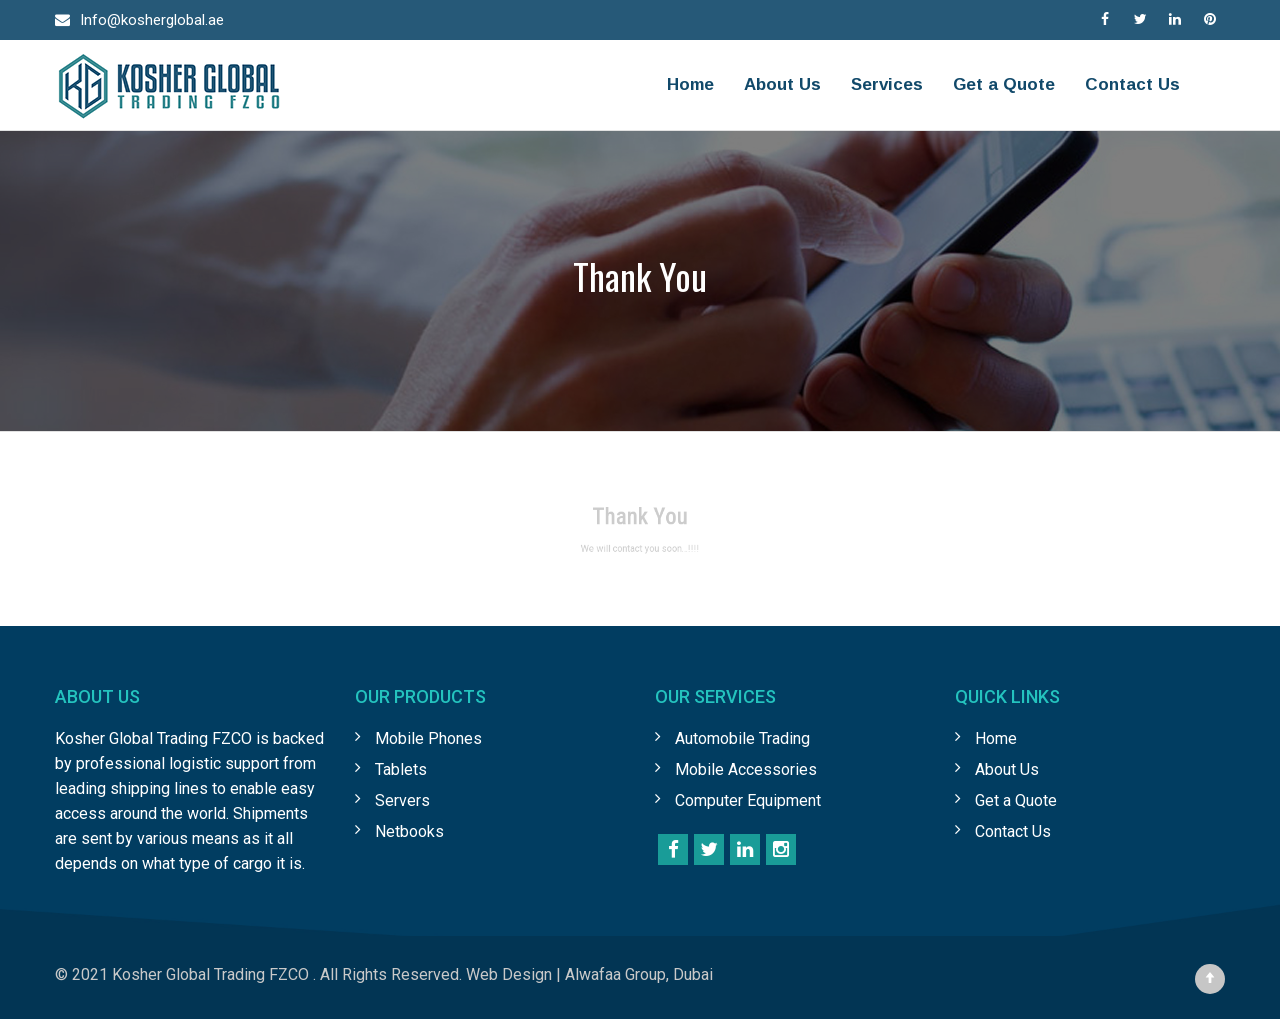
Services (887, 84)
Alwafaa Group (615, 974)
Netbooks (409, 831)
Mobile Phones (428, 738)
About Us (782, 84)
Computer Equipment (748, 800)
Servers (402, 800)
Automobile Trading (742, 738)
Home (690, 84)
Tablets (401, 769)
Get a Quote (1004, 84)
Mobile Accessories (746, 769)
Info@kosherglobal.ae (152, 20)
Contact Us (1132, 84)
